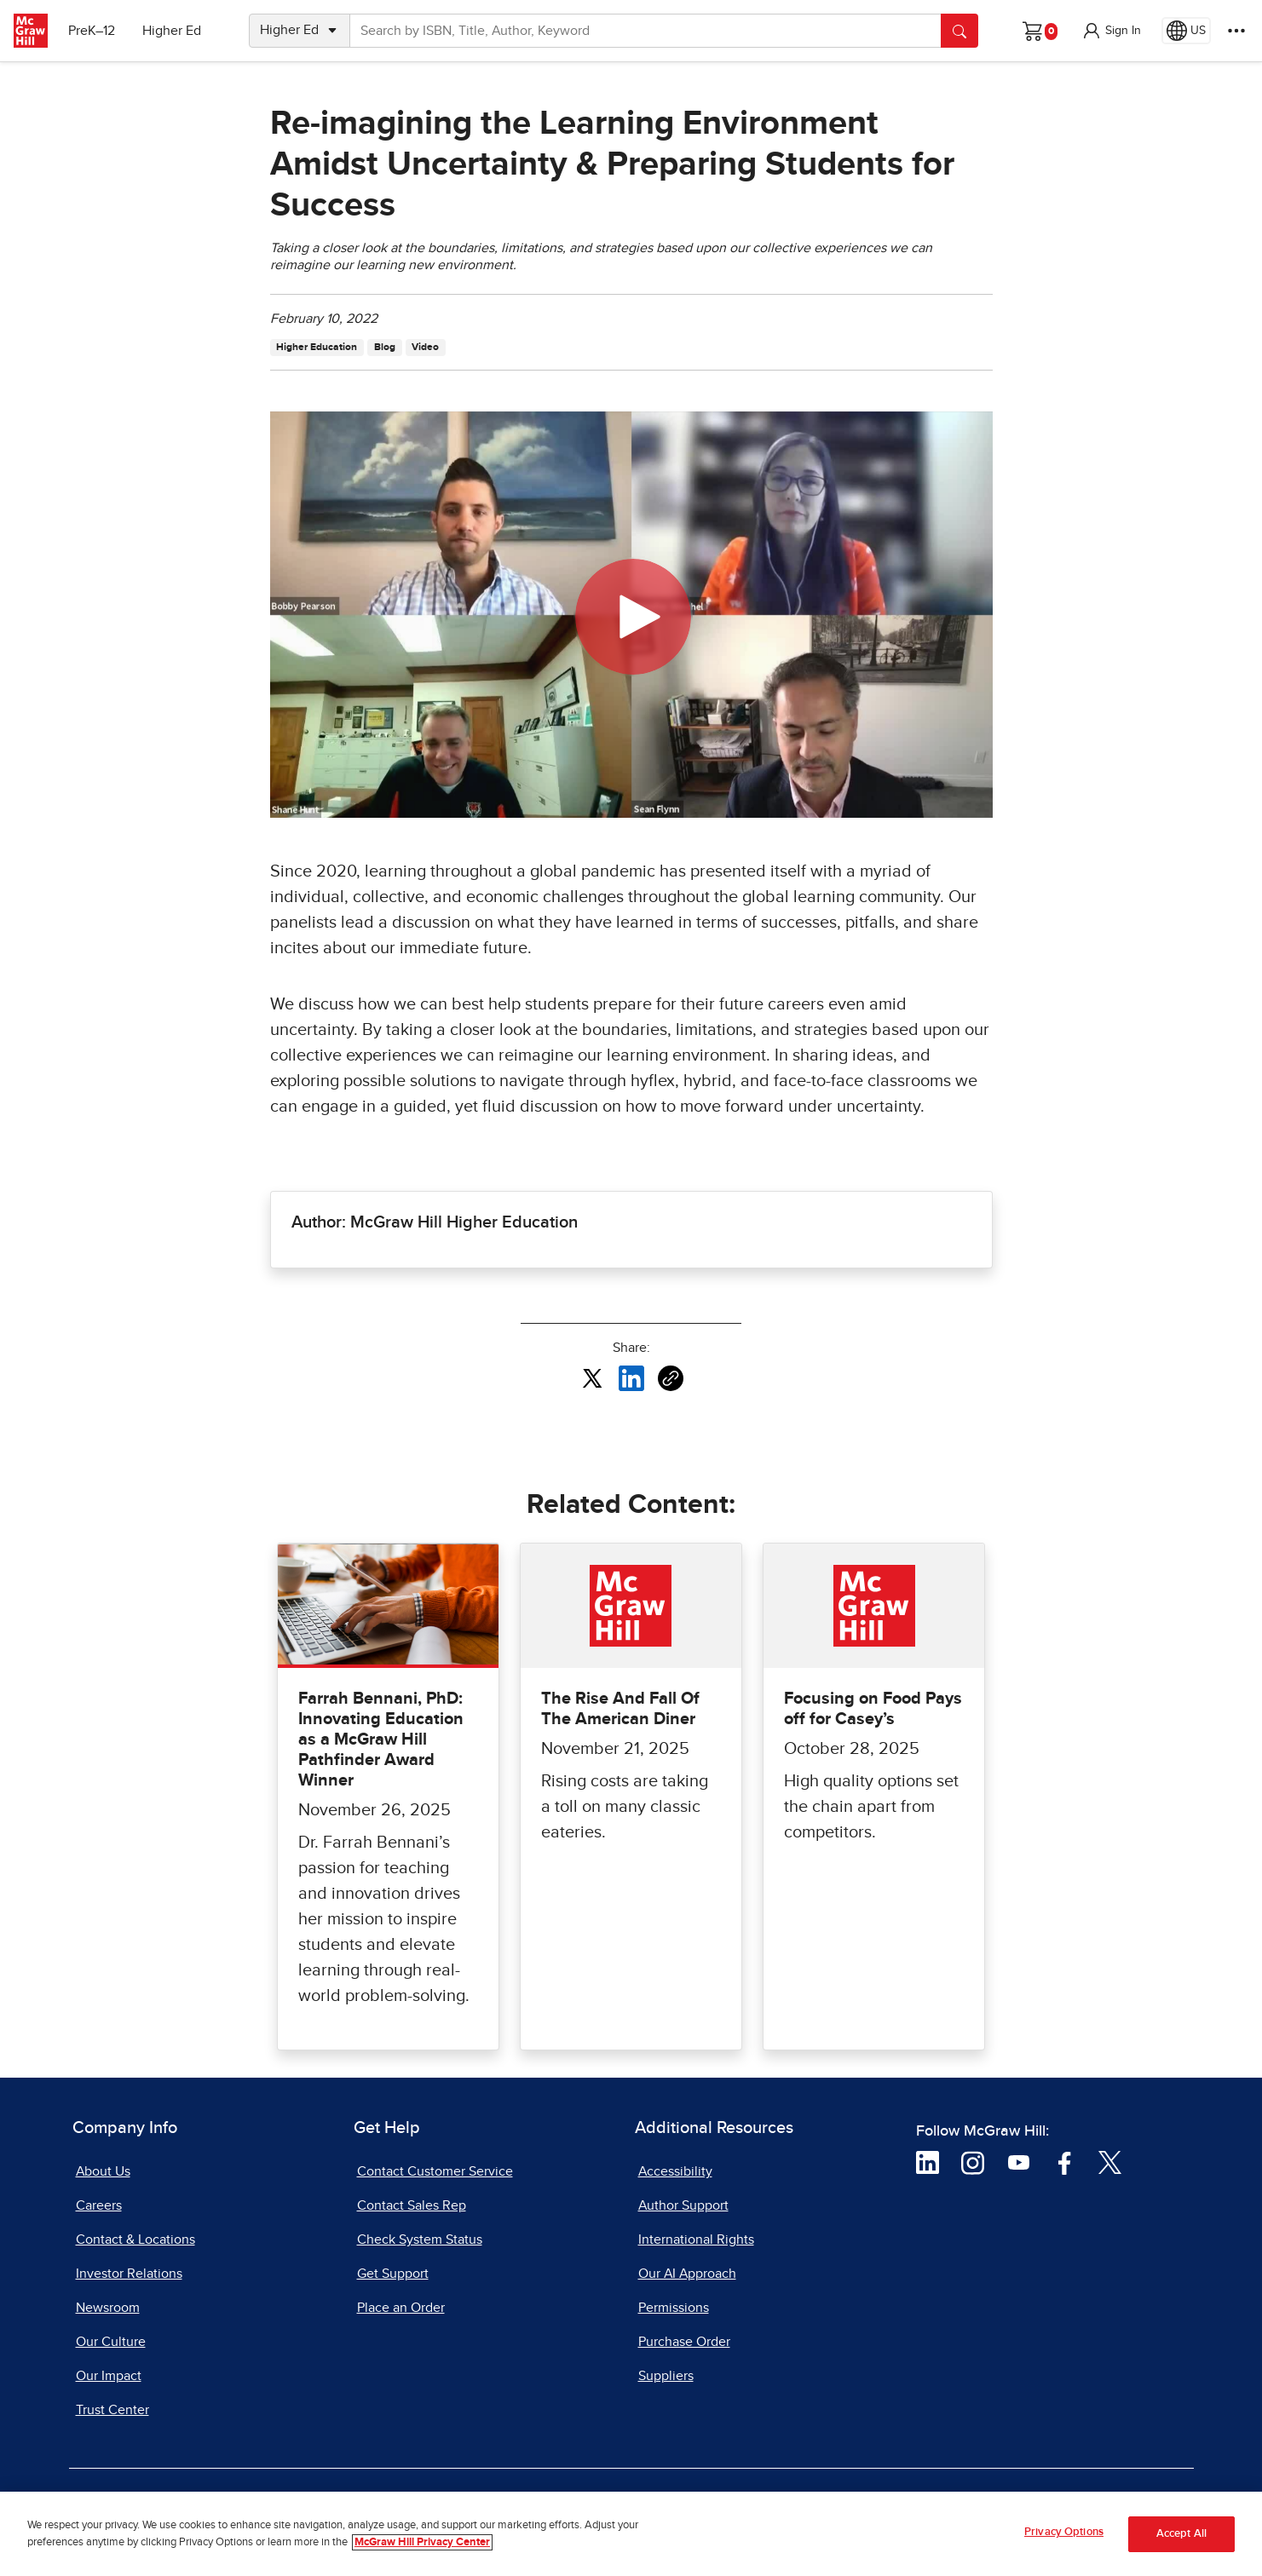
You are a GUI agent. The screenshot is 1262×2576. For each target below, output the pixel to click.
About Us (103, 2171)
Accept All (1181, 2537)
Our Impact (108, 2376)
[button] (1111, 31)
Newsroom (108, 2307)
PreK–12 (91, 30)
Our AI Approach (687, 2273)
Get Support (393, 2273)
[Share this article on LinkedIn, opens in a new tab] (631, 1377)
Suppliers (666, 2376)
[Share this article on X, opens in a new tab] (592, 1377)
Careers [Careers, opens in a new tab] (99, 2205)
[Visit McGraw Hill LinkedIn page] (927, 2162)
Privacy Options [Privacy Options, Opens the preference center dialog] (1064, 2535)
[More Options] (1236, 31)
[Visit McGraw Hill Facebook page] (1064, 2162)
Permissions (673, 2307)
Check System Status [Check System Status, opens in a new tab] (419, 2239)
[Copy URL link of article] (670, 1378)
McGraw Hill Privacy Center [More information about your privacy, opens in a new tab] (422, 2544)
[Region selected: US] (1186, 30)
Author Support (683, 2205)
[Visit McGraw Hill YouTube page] (1018, 2162)
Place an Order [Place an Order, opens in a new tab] (401, 2307)
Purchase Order (684, 2342)
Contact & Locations (135, 2239)
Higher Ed (171, 30)
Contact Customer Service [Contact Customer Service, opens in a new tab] (435, 2171)
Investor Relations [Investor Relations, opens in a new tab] (129, 2273)
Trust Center (112, 2410)
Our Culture (111, 2342)
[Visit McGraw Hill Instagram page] (972, 2162)
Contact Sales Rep (411, 2205)
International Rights (696, 2239)
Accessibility (675, 2171)
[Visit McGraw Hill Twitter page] (1109, 2162)
